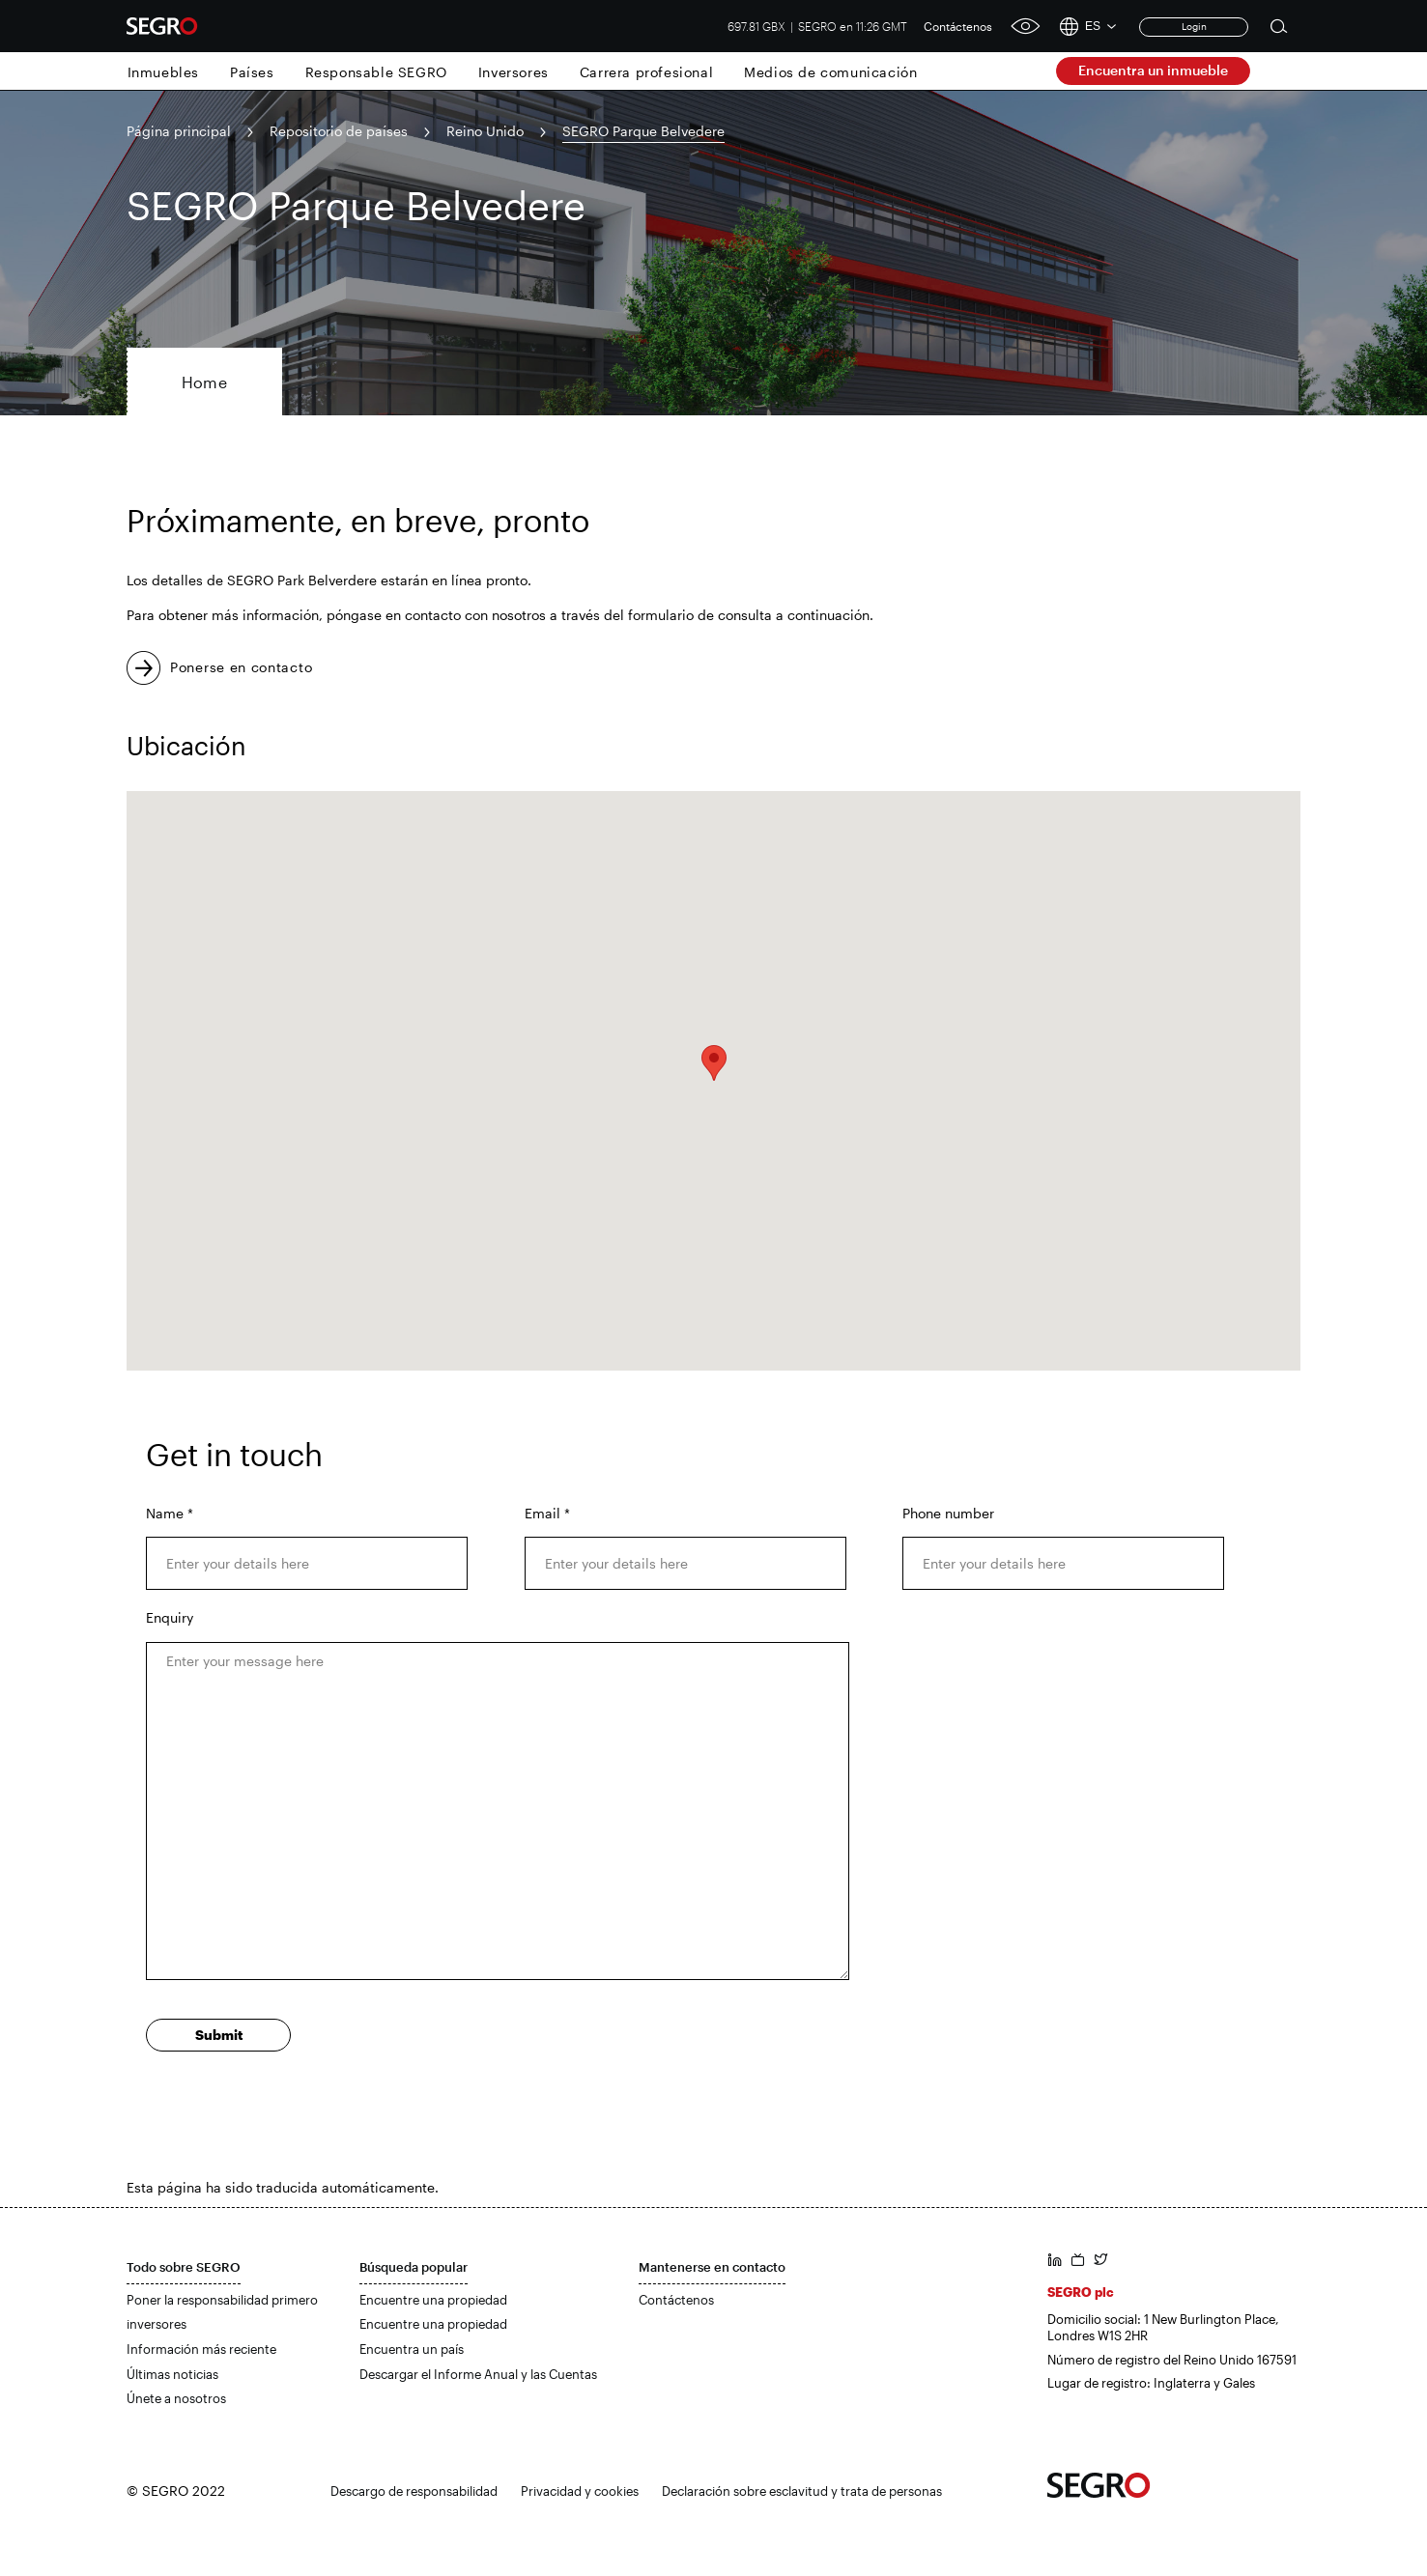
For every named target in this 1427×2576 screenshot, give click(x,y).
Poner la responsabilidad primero (222, 2299)
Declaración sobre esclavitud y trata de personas (802, 2491)
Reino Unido (485, 131)
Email (547, 1513)
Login (1194, 26)
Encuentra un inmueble (1153, 70)
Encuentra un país (411, 2349)
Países (252, 72)
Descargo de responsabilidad (414, 2491)
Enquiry (169, 1617)
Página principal (179, 131)
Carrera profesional (646, 72)
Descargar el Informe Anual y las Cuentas (478, 2374)
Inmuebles (163, 72)
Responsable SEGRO (376, 72)
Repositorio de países (339, 131)
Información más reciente (201, 2349)
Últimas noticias (172, 2374)
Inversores (513, 72)
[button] (714, 1063)
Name (169, 1513)
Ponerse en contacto (241, 667)
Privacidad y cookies (580, 2491)
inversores (156, 2324)
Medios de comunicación (830, 72)
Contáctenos (958, 26)
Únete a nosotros (176, 2398)
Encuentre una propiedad (433, 2299)
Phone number (948, 1513)
